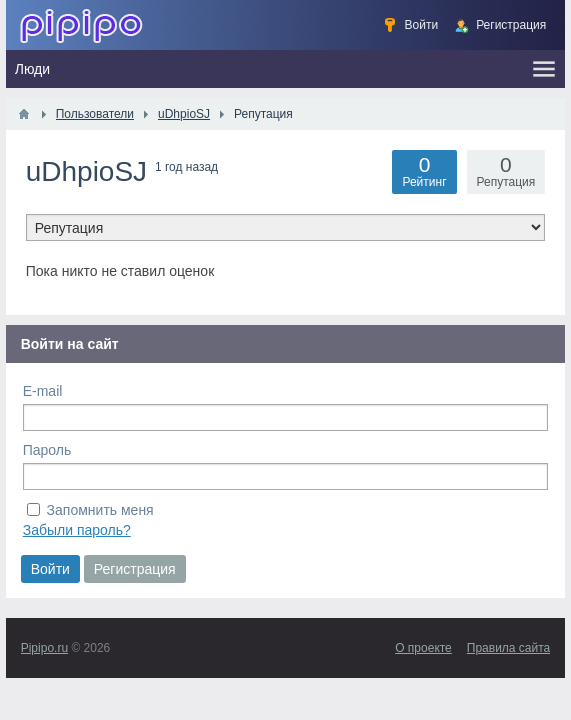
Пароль (47, 450)
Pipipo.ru (44, 648)
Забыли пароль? (77, 530)
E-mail (43, 391)
